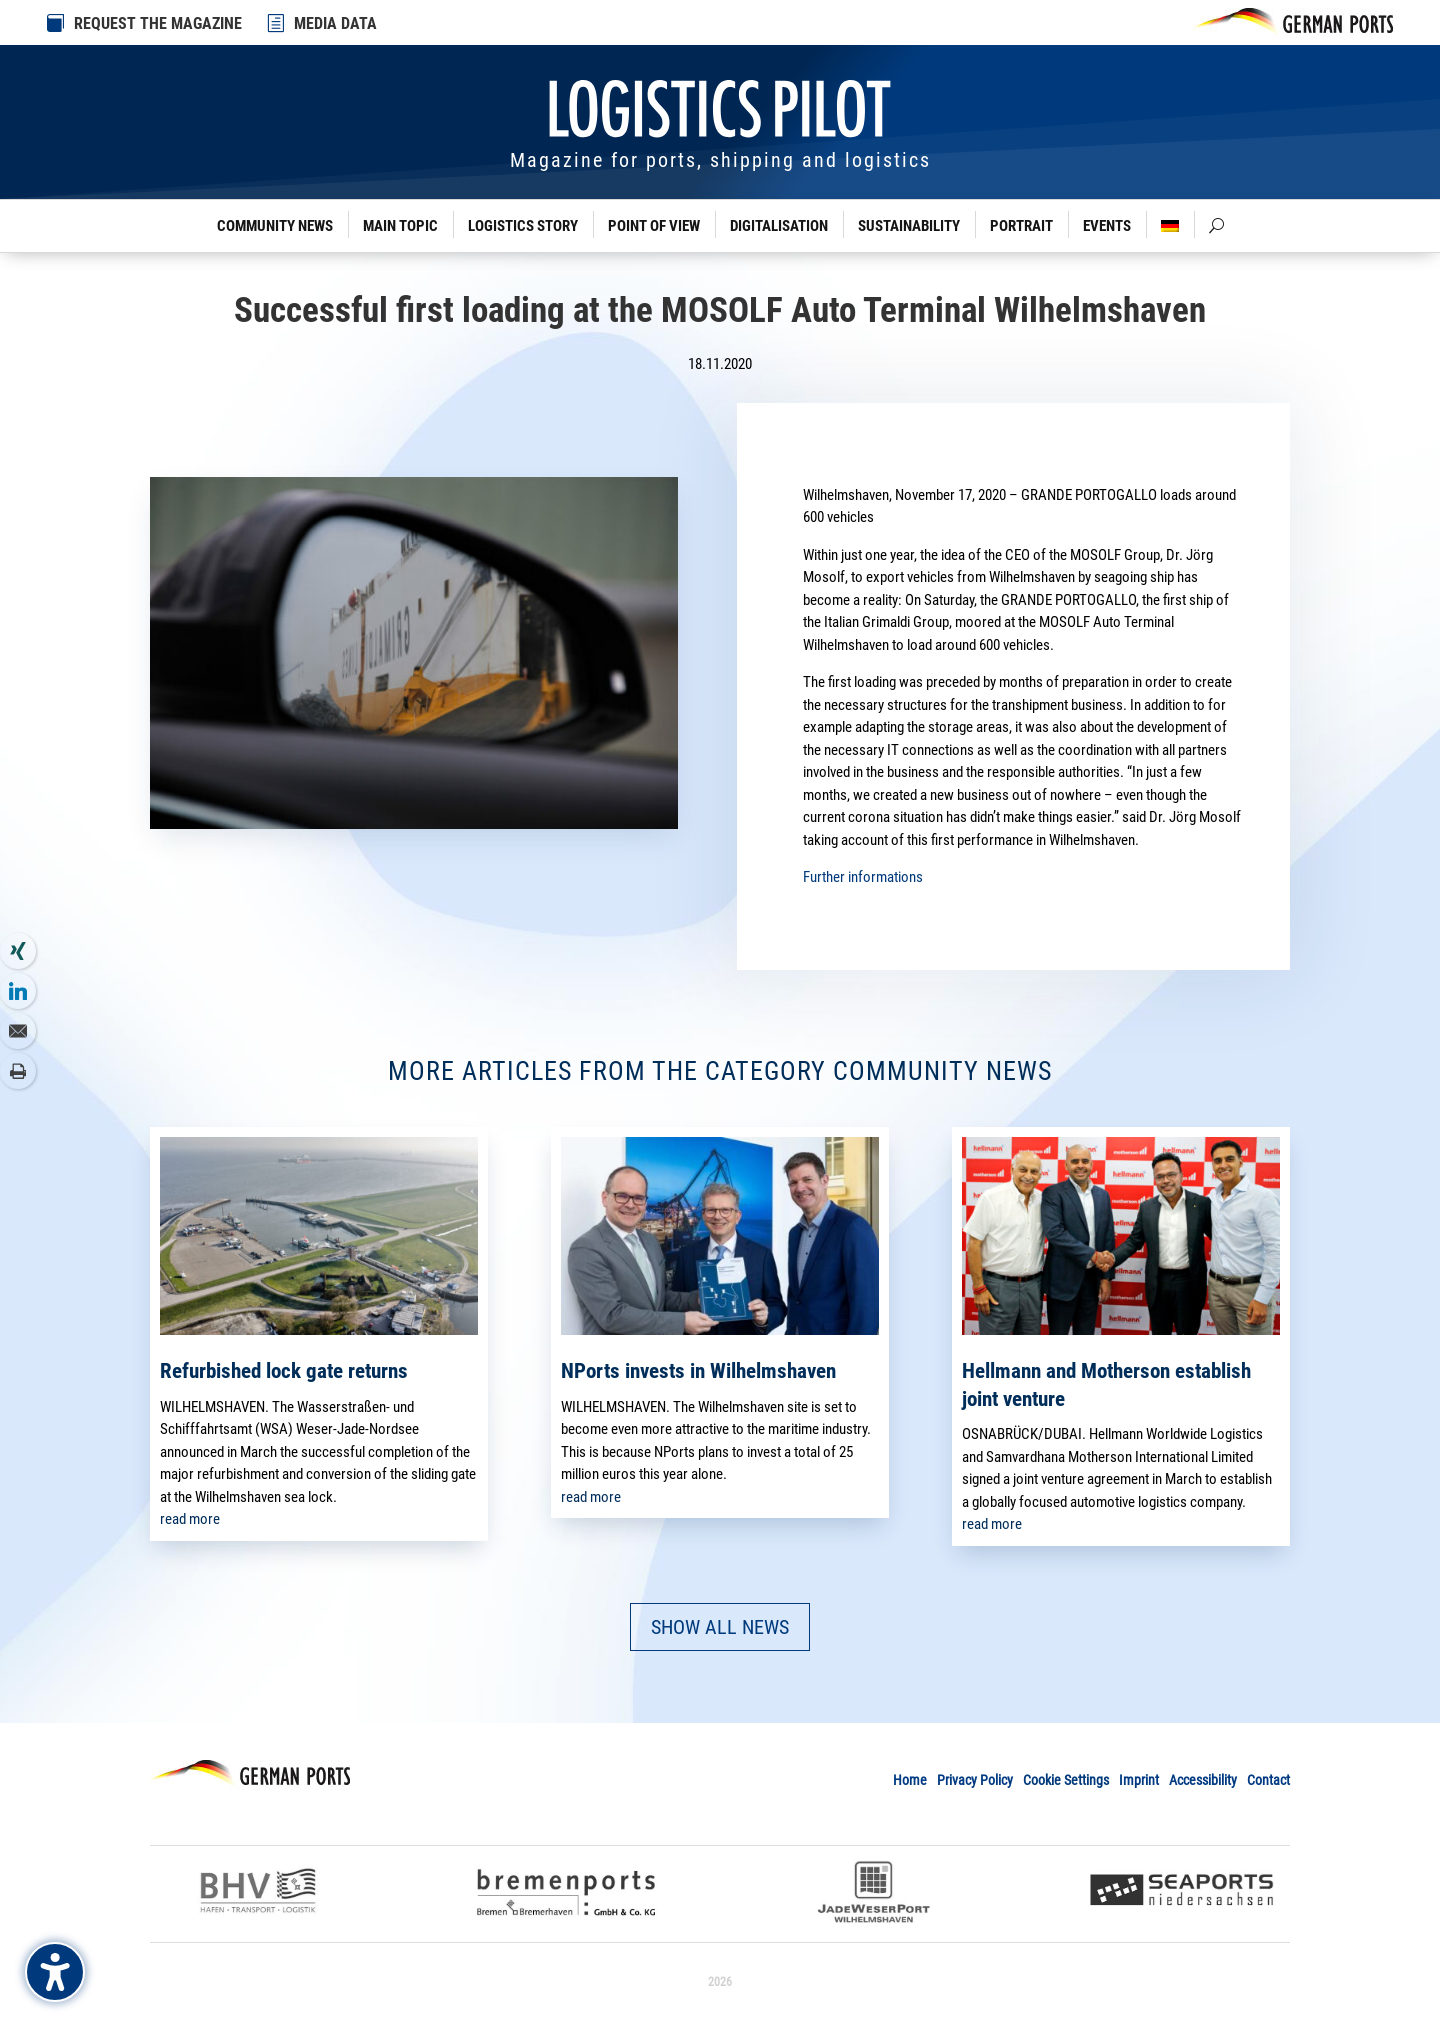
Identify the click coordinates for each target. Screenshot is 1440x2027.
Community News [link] (275, 226)
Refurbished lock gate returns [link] (284, 1371)
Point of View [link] (654, 226)
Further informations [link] (863, 877)
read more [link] (190, 1519)
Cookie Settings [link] (1066, 1780)
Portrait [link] (1021, 226)
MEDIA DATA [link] (335, 23)
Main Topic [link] (400, 226)
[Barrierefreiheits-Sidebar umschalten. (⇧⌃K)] (55, 1972)
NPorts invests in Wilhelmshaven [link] (698, 1371)
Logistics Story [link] (523, 226)
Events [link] (1107, 226)
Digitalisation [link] (779, 226)
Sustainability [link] (909, 226)
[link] (277, 23)
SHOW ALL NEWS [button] (720, 1627)
